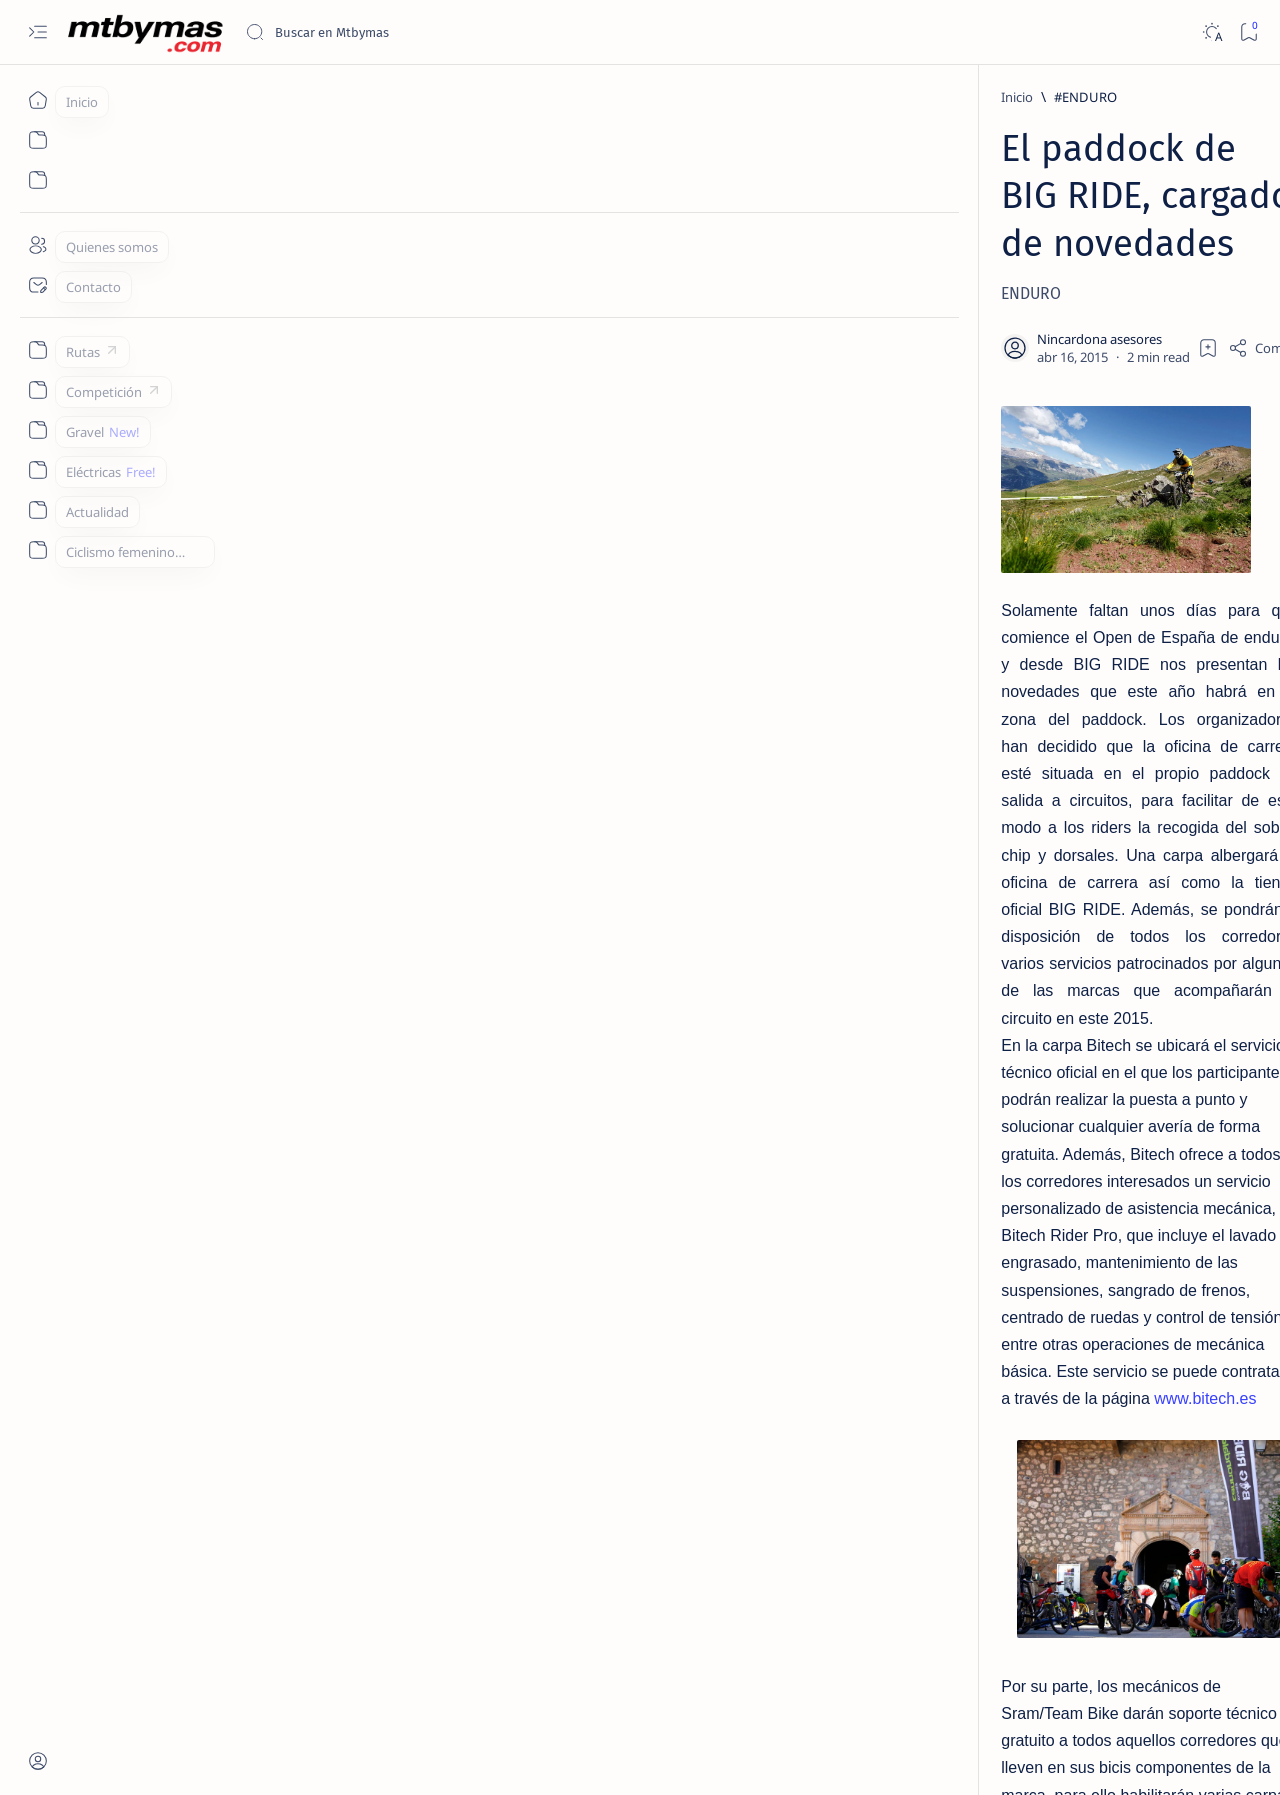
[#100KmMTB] (1015, 902)
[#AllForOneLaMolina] (1160, 1002)
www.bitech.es (179, 697)
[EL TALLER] (1064, 313)
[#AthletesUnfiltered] (1160, 1052)
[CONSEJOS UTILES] (1079, 455)
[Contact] (37, 285)
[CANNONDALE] (361, 1618)
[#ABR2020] (1015, 1002)
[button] (448, 1618)
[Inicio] (37, 100)
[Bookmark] (1248, 32)
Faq (1150, 1489)
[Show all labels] (1009, 1099)
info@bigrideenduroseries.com (404, 1548)
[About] (37, 245)
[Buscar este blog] (395, 32)
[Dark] (1211, 32)
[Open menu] (37, 32)
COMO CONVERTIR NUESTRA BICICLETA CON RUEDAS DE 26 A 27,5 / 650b (1094, 767)
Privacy (1098, 1489)
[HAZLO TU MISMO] (1086, 543)
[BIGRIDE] (261, 1618)
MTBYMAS (175, 1756)
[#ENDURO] (212, 97)
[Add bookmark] (818, 249)
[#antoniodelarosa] (1015, 1052)
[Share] (882, 249)
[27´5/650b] (1060, 718)
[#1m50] (1160, 902)
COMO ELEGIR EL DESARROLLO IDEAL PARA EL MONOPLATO (1090, 669)
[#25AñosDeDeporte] (1015, 952)
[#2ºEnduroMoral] (1160, 952)
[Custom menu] (37, 350)
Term (963, 1489)
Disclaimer (1027, 1489)
